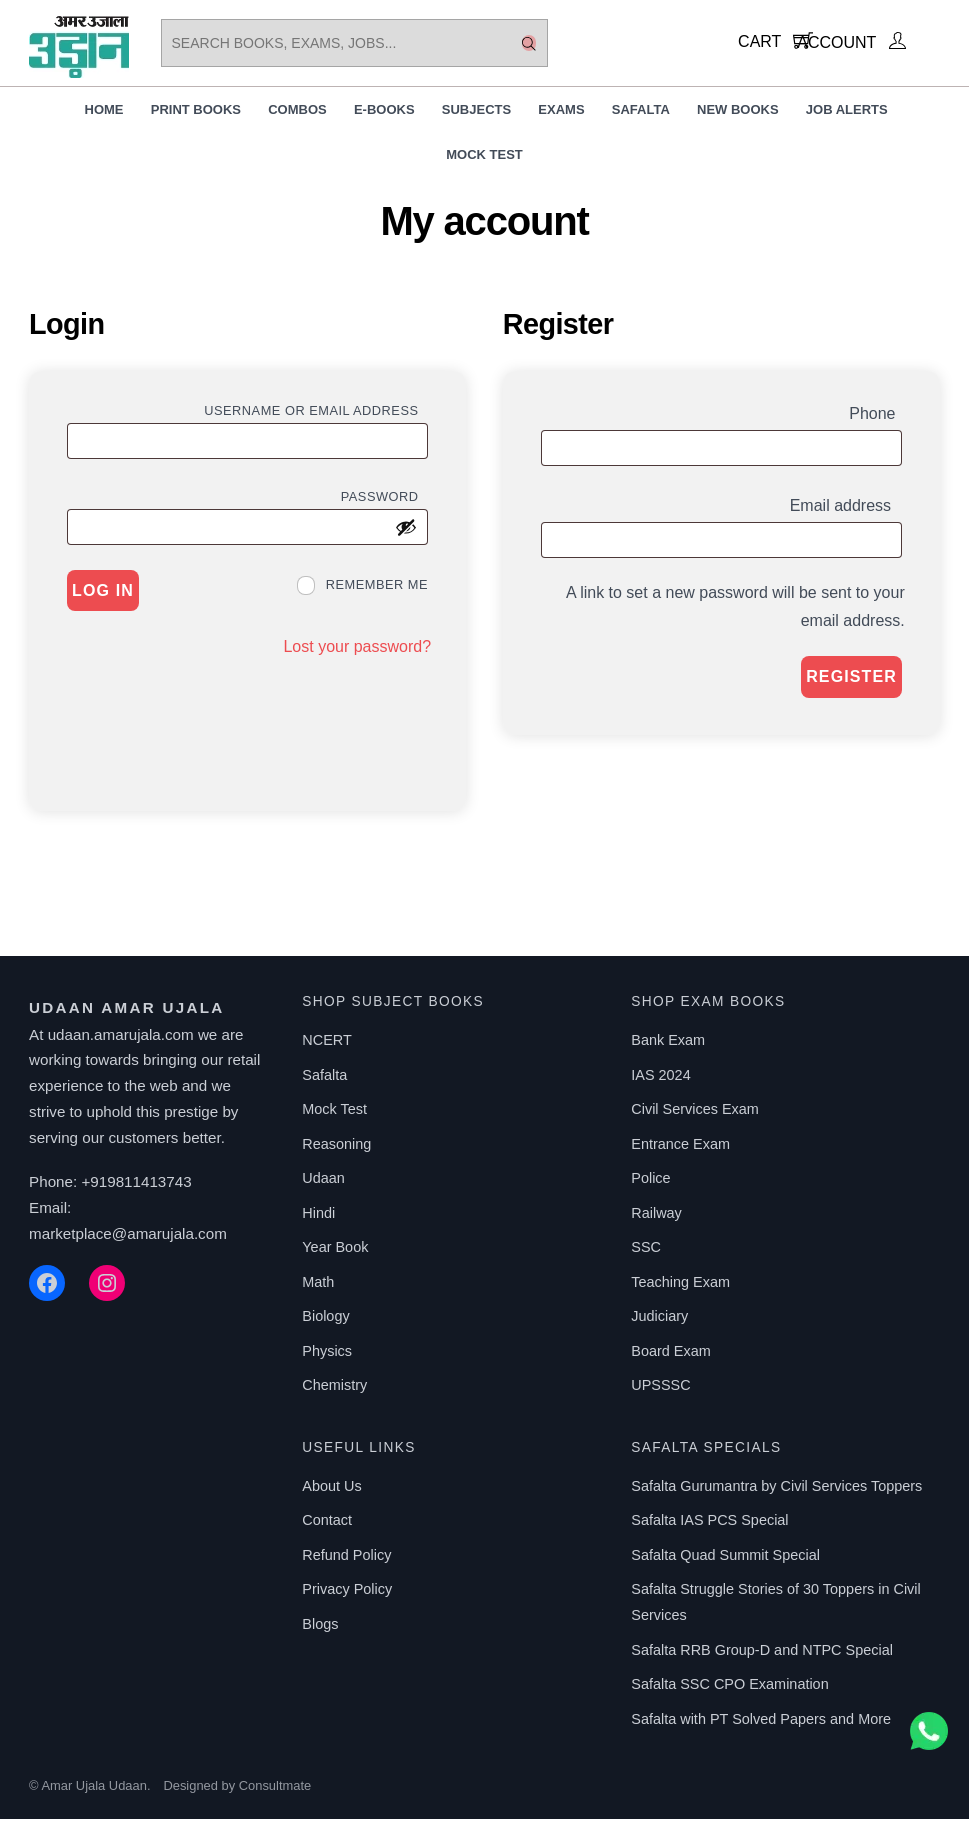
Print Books (196, 111)
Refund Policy (346, 1557)
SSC (646, 1249)
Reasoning (336, 1146)
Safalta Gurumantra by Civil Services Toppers (776, 1488)
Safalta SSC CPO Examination (729, 1686)
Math (318, 1284)
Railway (656, 1215)
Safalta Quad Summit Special (725, 1557)
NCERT (326, 1042)
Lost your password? (357, 647)
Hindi (318, 1215)
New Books (738, 111)
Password (384, 497)
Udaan (323, 1180)
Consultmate (275, 1787)
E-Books (384, 111)
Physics (327, 1353)
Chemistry (334, 1387)
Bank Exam (668, 1042)
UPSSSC (660, 1387)
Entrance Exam (680, 1146)
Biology (325, 1318)
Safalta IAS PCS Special (709, 1522)
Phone (875, 414)
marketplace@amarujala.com (128, 1234)
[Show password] (406, 529)
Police (650, 1180)
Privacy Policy (347, 1591)
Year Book (335, 1249)
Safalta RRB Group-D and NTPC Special (762, 1651)
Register (851, 678)
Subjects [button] (476, 111)
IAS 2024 (660, 1077)
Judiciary (659, 1318)
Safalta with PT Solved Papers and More (761, 1720)
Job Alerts (847, 111)
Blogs (320, 1626)
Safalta (641, 111)
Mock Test (484, 156)
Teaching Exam (680, 1284)
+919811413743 (136, 1183)
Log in (103, 592)
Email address (846, 507)
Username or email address (316, 411)
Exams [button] (561, 111)
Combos (297, 111)
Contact (327, 1522)
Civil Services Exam (695, 1111)
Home (104, 111)
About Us (331, 1488)
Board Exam (670, 1353)
